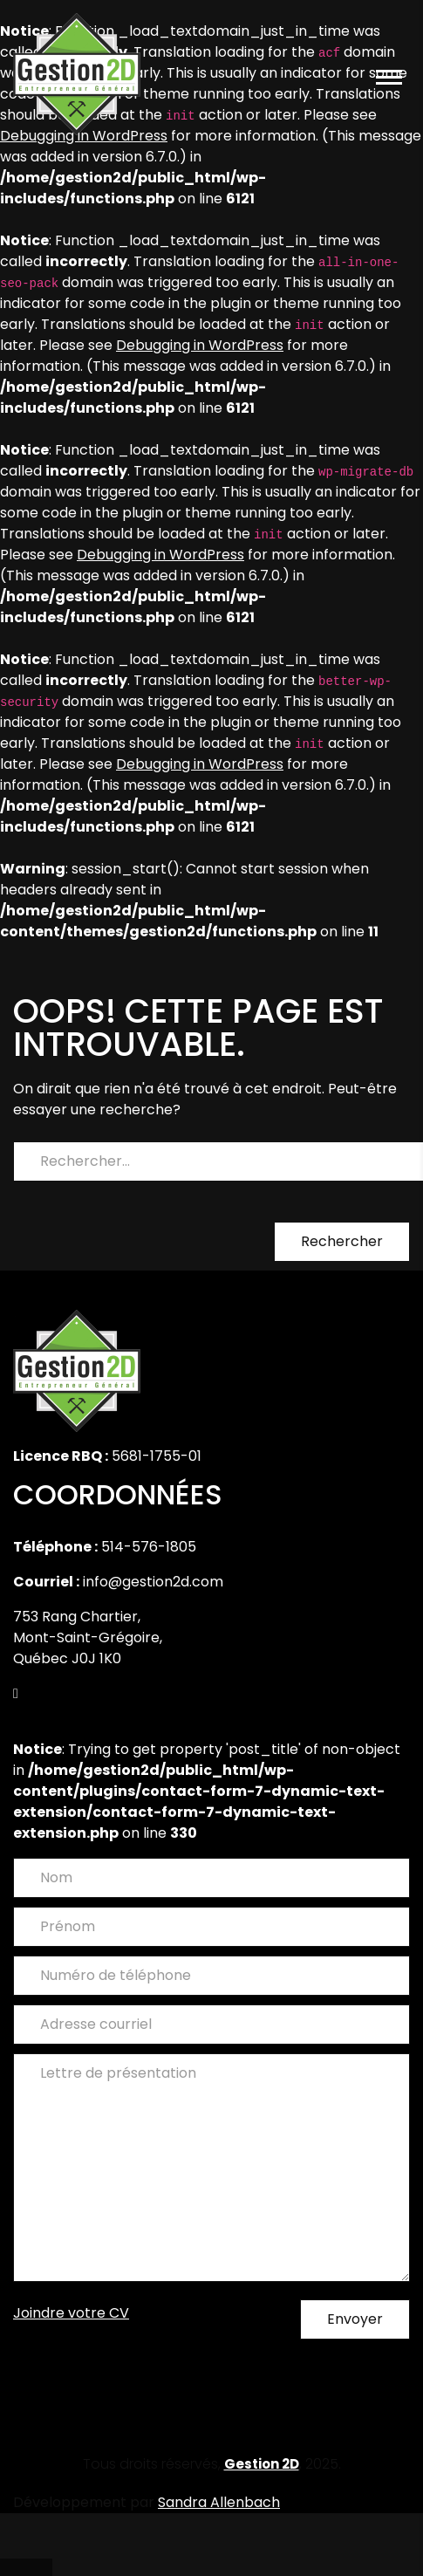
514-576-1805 (148, 1547)
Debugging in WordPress (199, 345)
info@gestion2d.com (153, 1582)
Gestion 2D (261, 2464)
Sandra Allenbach (219, 2502)
